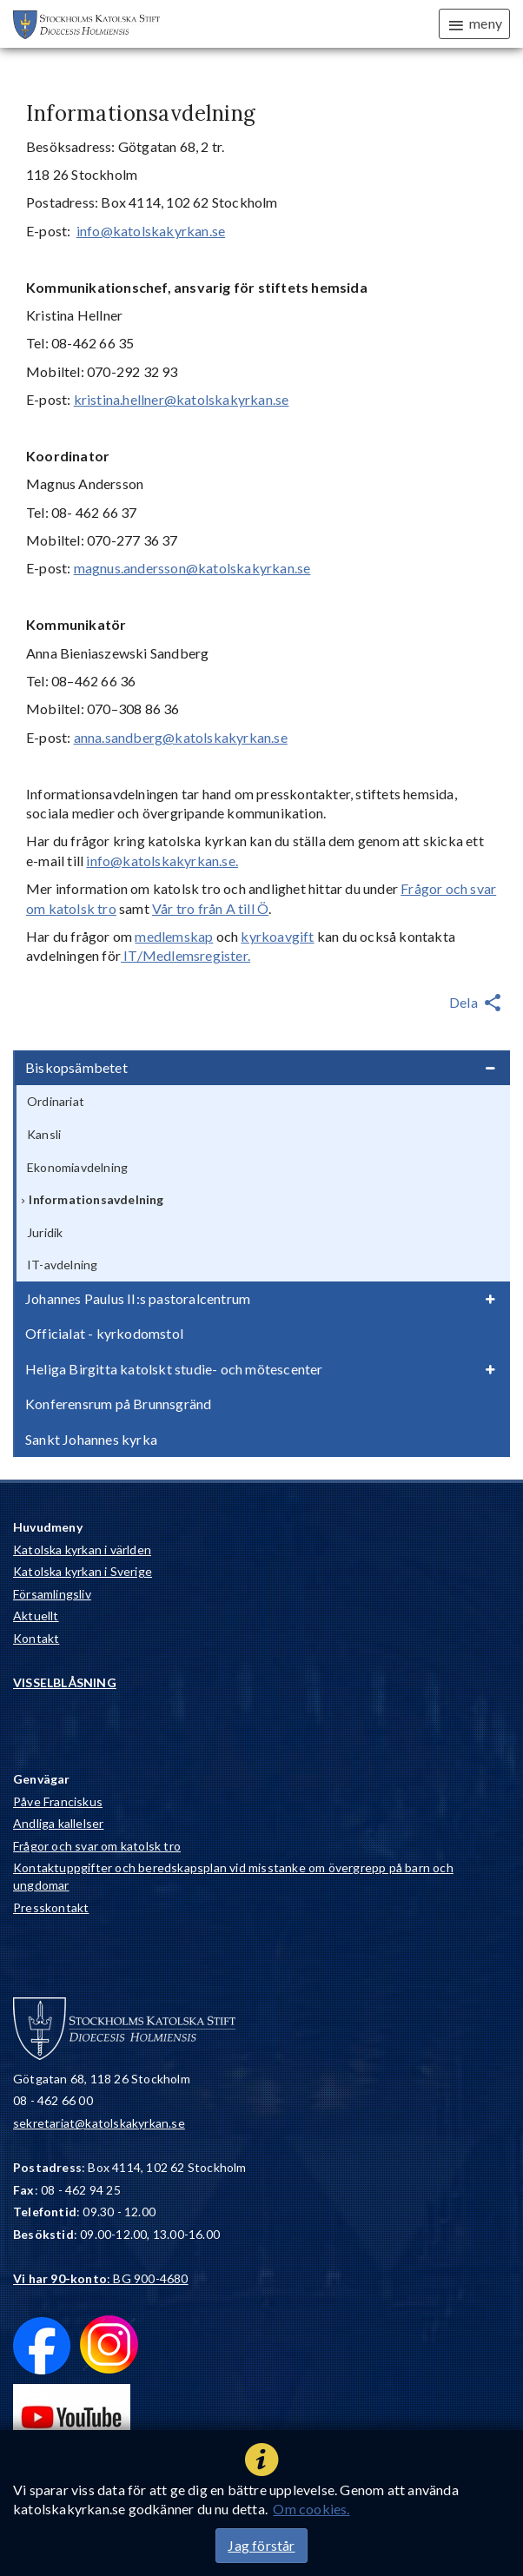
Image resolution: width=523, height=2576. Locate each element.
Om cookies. (311, 2508)
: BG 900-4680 (101, 2278)
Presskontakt (51, 1907)
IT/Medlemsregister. (185, 955)
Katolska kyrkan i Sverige (82, 1571)
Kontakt (36, 1638)
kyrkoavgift (277, 936)
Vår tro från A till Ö (210, 908)
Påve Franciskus (58, 1801)
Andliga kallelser (58, 1823)
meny (474, 24)
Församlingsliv (52, 1593)
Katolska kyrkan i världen (82, 1549)
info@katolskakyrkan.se (150, 230)
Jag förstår (261, 2545)
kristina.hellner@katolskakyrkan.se (181, 399)
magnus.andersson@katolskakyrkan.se (192, 568)
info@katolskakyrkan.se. (162, 860)
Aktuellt (36, 1615)
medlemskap (174, 936)
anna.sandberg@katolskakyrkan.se (181, 737)
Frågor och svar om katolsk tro (97, 1845)
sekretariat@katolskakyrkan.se (99, 2123)
